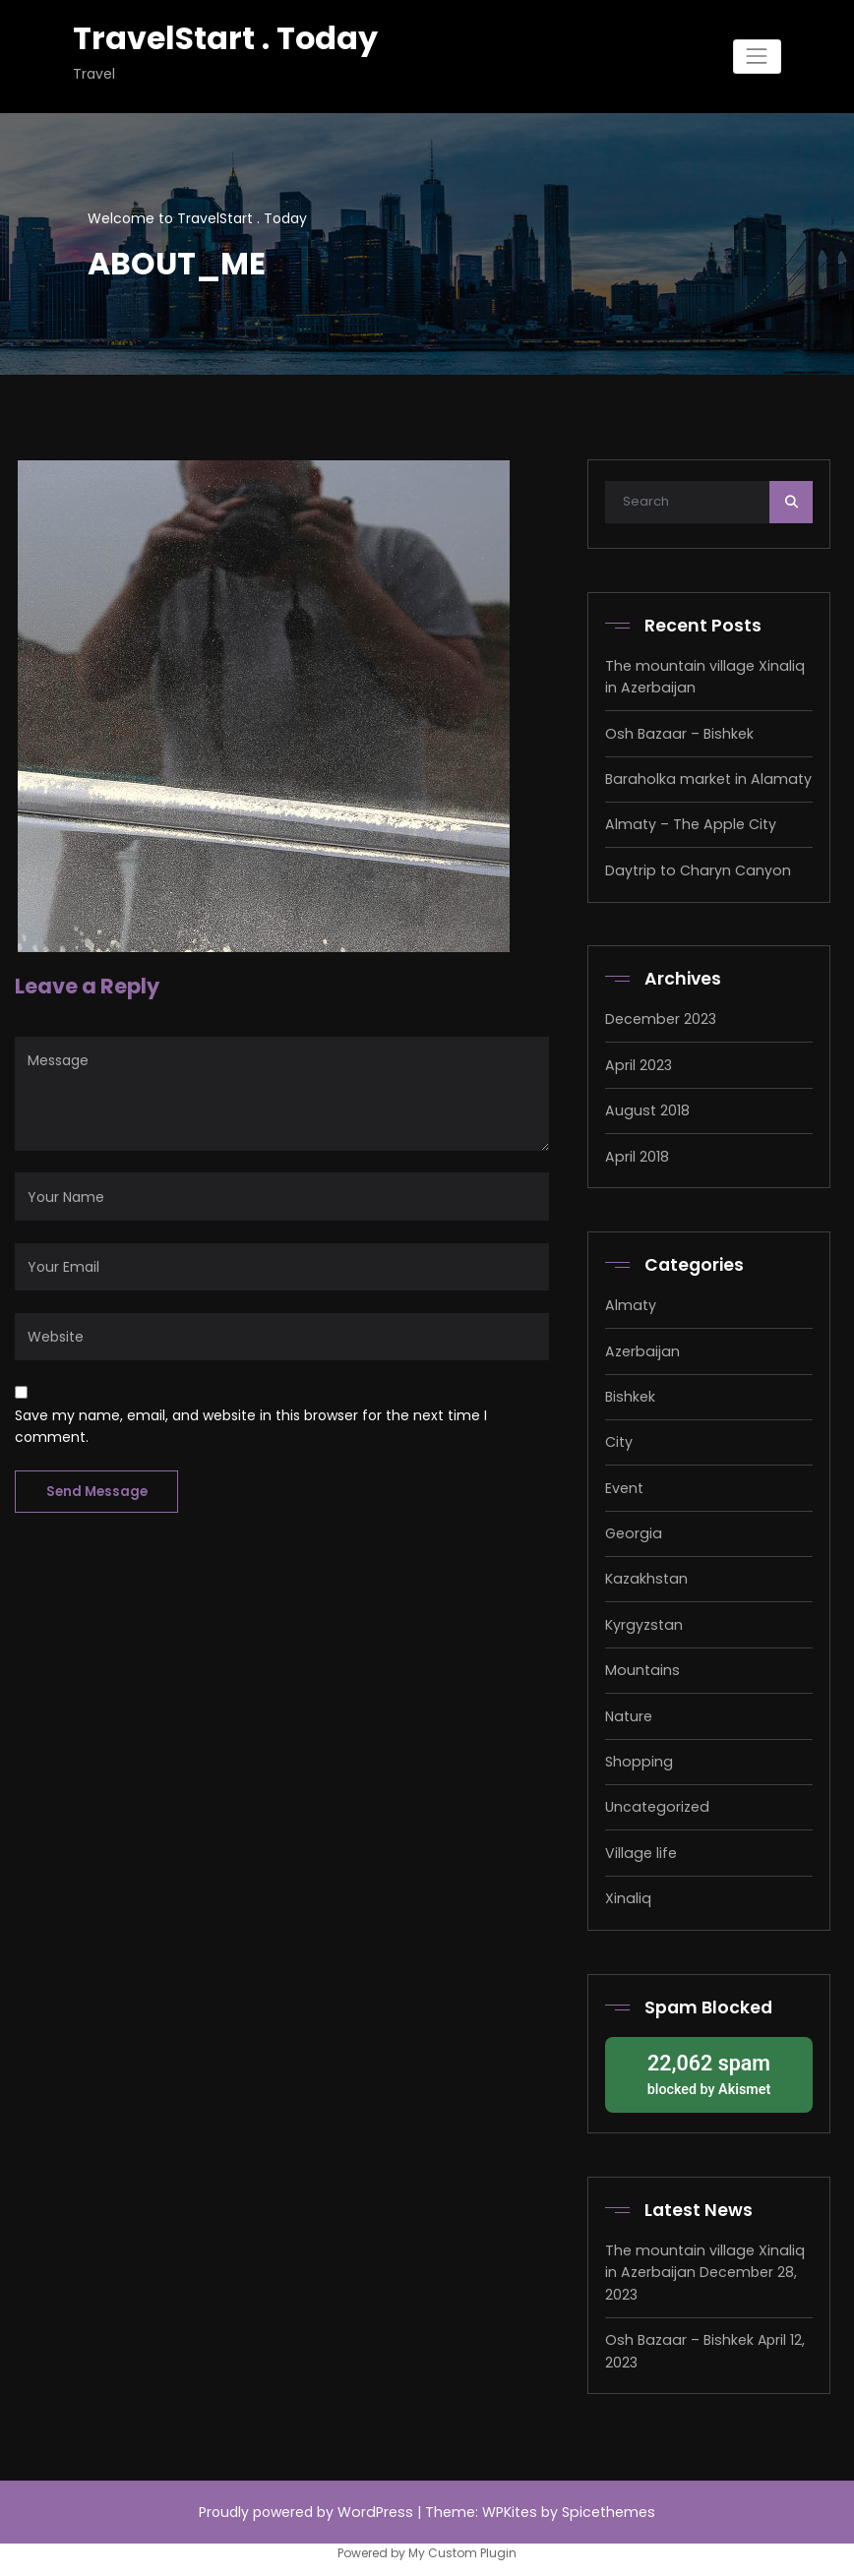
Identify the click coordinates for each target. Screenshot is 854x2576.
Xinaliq (627, 1892)
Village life (639, 1847)
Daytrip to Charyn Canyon (695, 868)
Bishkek (629, 1393)
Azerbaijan (640, 1347)
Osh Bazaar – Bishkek (677, 733)
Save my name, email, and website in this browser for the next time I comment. (251, 1425)
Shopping (637, 1757)
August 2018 (646, 1108)
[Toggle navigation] (757, 56)
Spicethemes (606, 2503)
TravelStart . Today (223, 38)
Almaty (629, 1302)
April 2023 (637, 1062)
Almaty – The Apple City (688, 823)
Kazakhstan (644, 1575)
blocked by (709, 2065)
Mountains (641, 1665)
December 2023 (660, 1017)
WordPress (377, 2503)
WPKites (511, 2503)
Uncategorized (655, 1802)
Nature (628, 1710)
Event (624, 1484)
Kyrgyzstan (642, 1620)
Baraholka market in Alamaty (704, 778)
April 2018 (636, 1154)
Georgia (632, 1529)
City (619, 1439)
